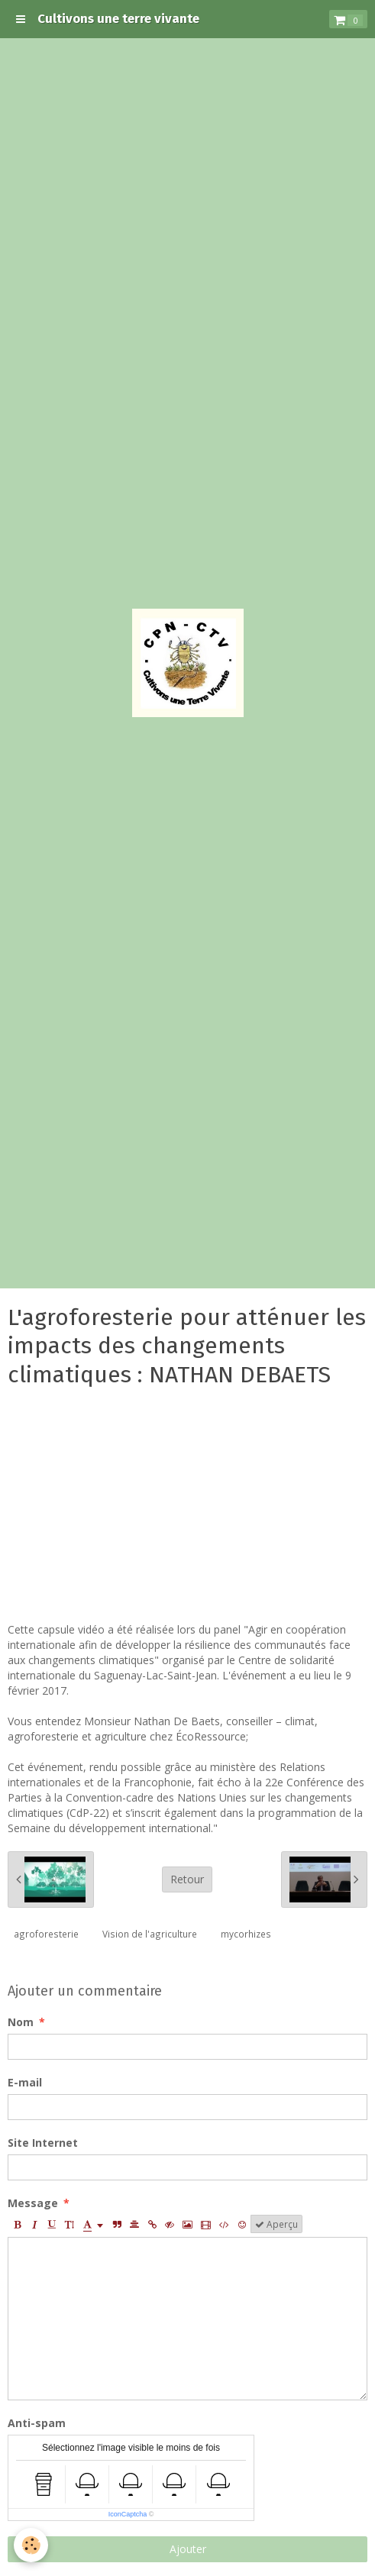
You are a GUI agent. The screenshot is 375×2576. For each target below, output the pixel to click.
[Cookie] (31, 2545)
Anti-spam (37, 2423)
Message (33, 2203)
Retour (187, 1879)
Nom (21, 2022)
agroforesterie (46, 1934)
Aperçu (276, 2224)
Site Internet (43, 2142)
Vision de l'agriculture (149, 1934)
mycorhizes (246, 1934)
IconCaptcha (127, 2514)
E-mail (25, 2082)
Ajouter (188, 2549)
